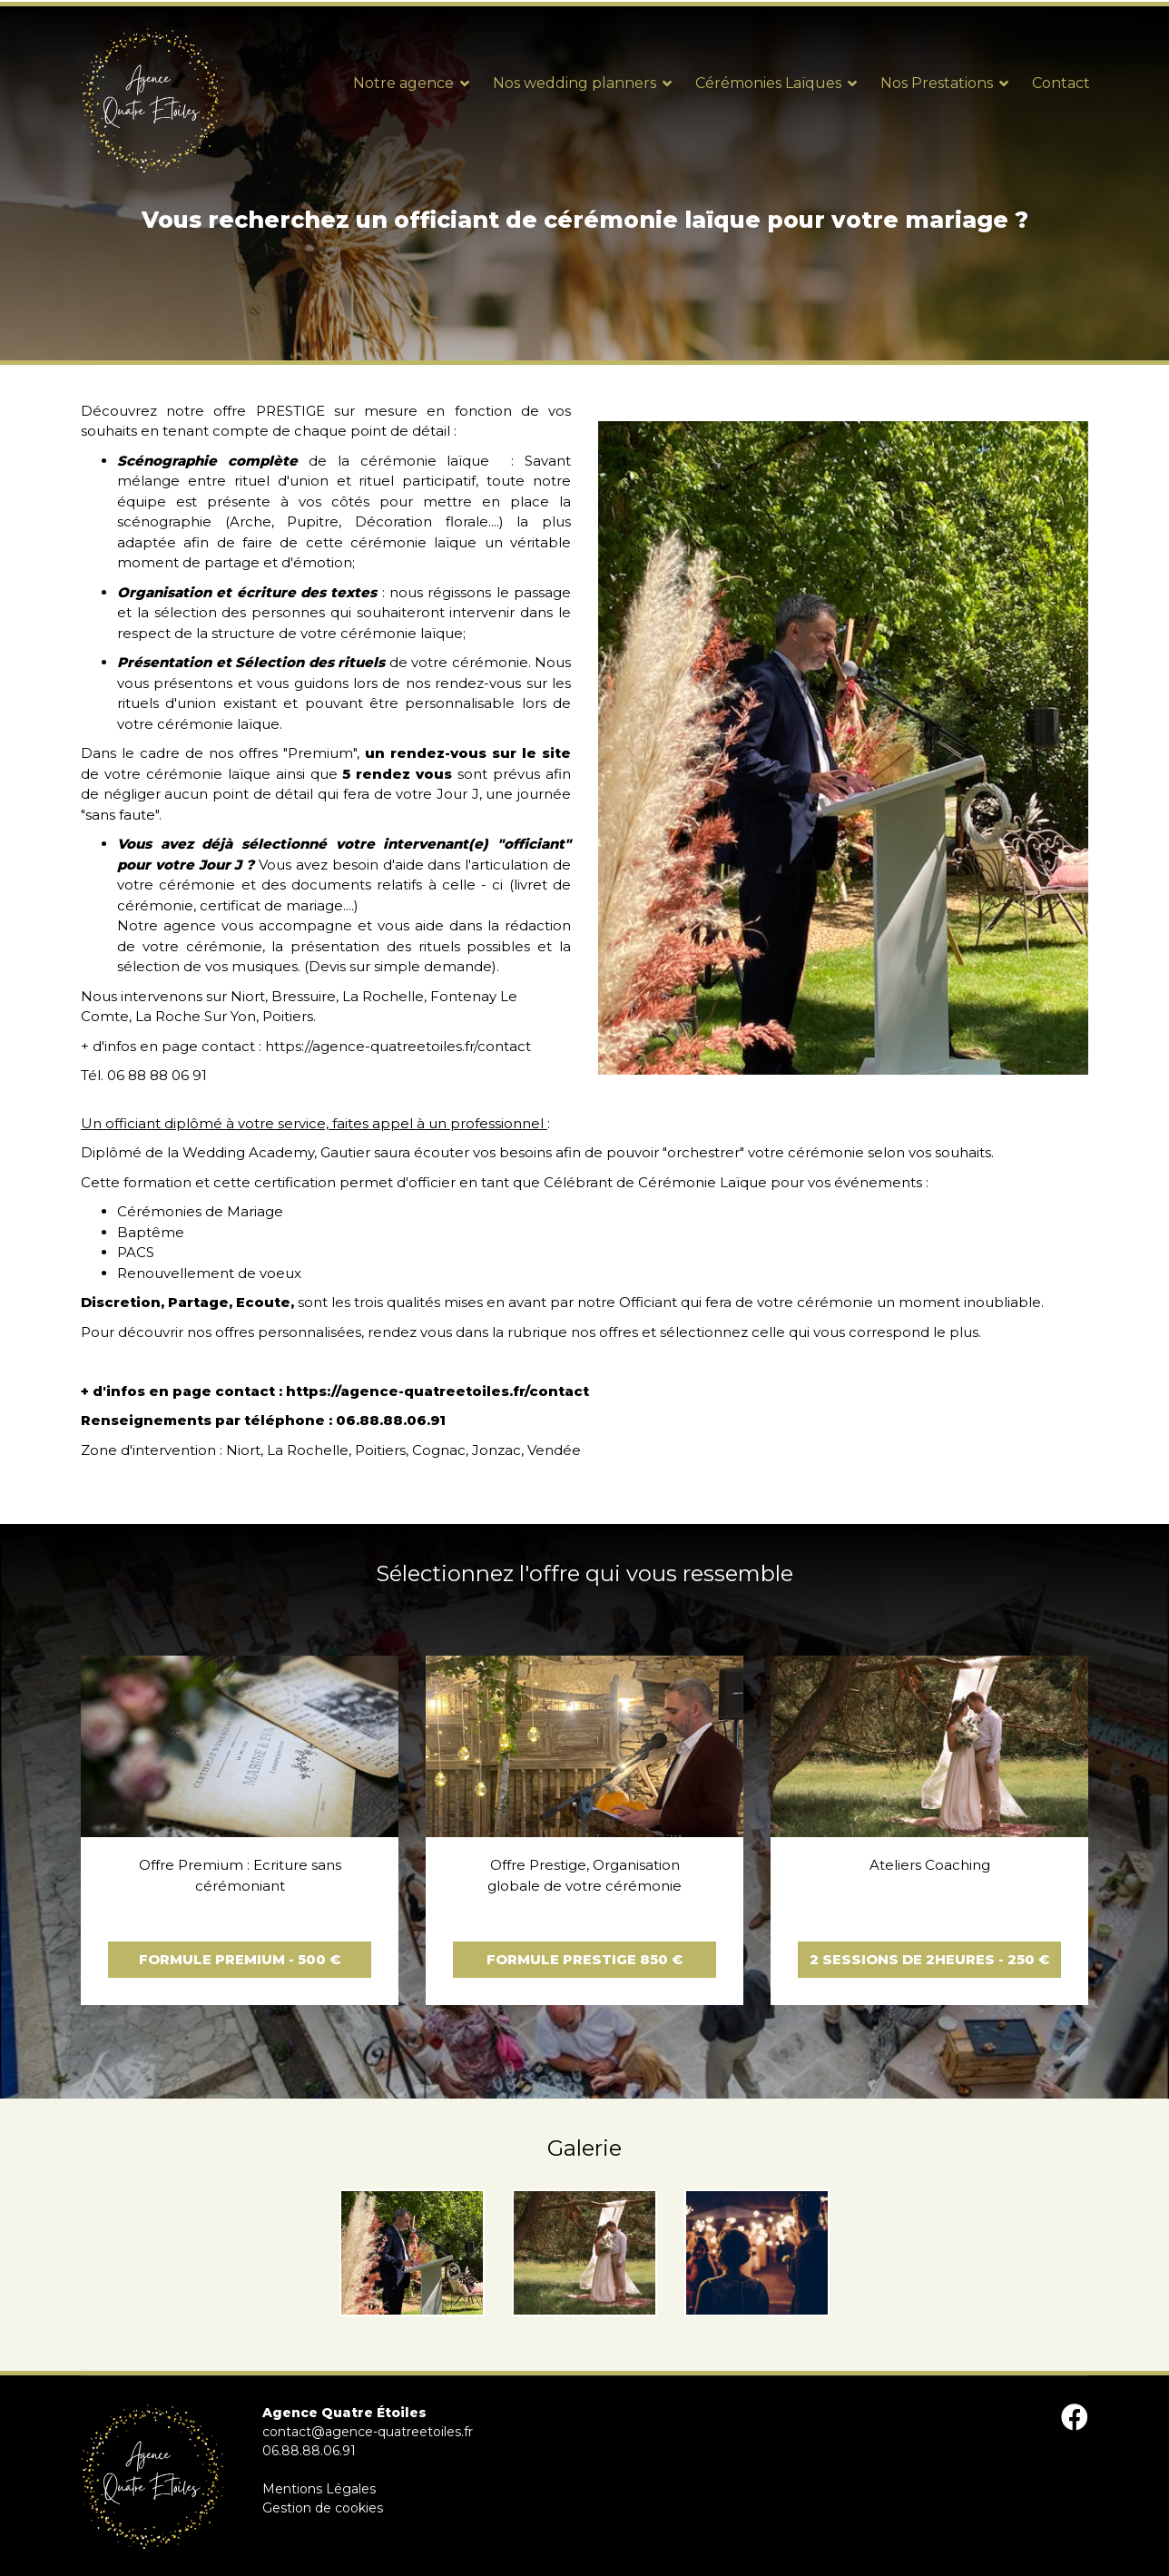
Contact (1061, 83)
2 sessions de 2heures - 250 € (929, 1959)
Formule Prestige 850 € (584, 1959)
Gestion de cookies (322, 2508)
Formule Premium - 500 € (239, 1959)
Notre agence (403, 83)
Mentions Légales (319, 2489)
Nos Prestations (936, 83)
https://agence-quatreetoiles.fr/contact (398, 1046)
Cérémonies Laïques (768, 83)
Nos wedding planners (574, 83)
